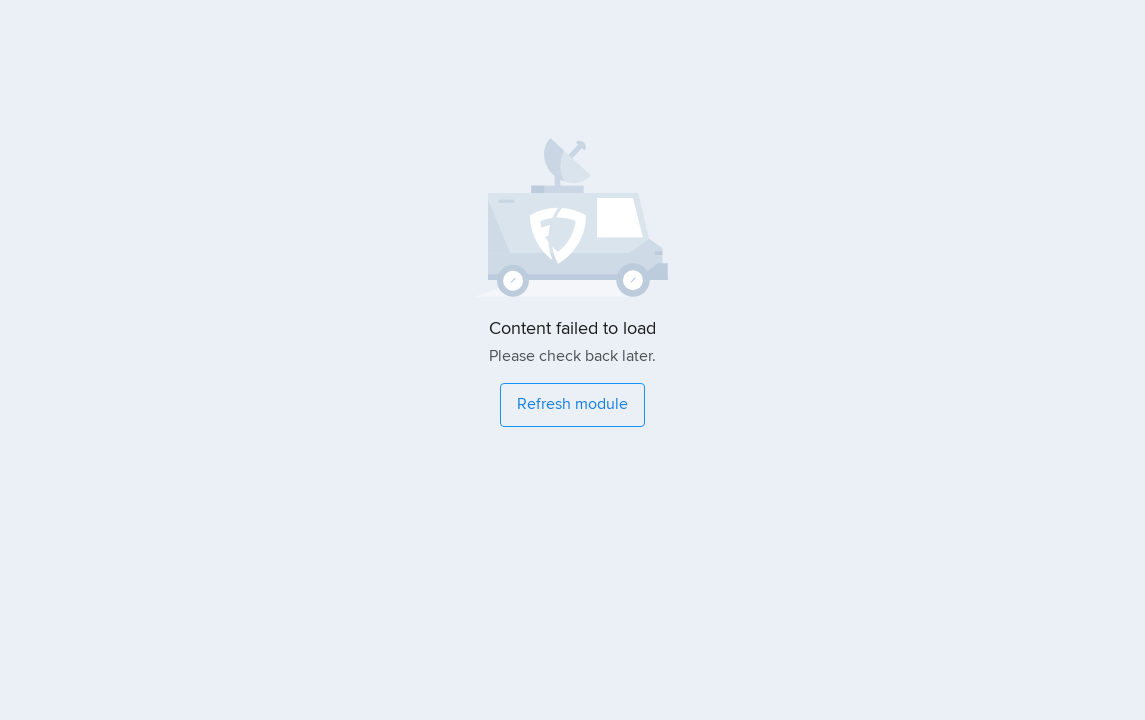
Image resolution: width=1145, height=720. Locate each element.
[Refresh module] (572, 405)
